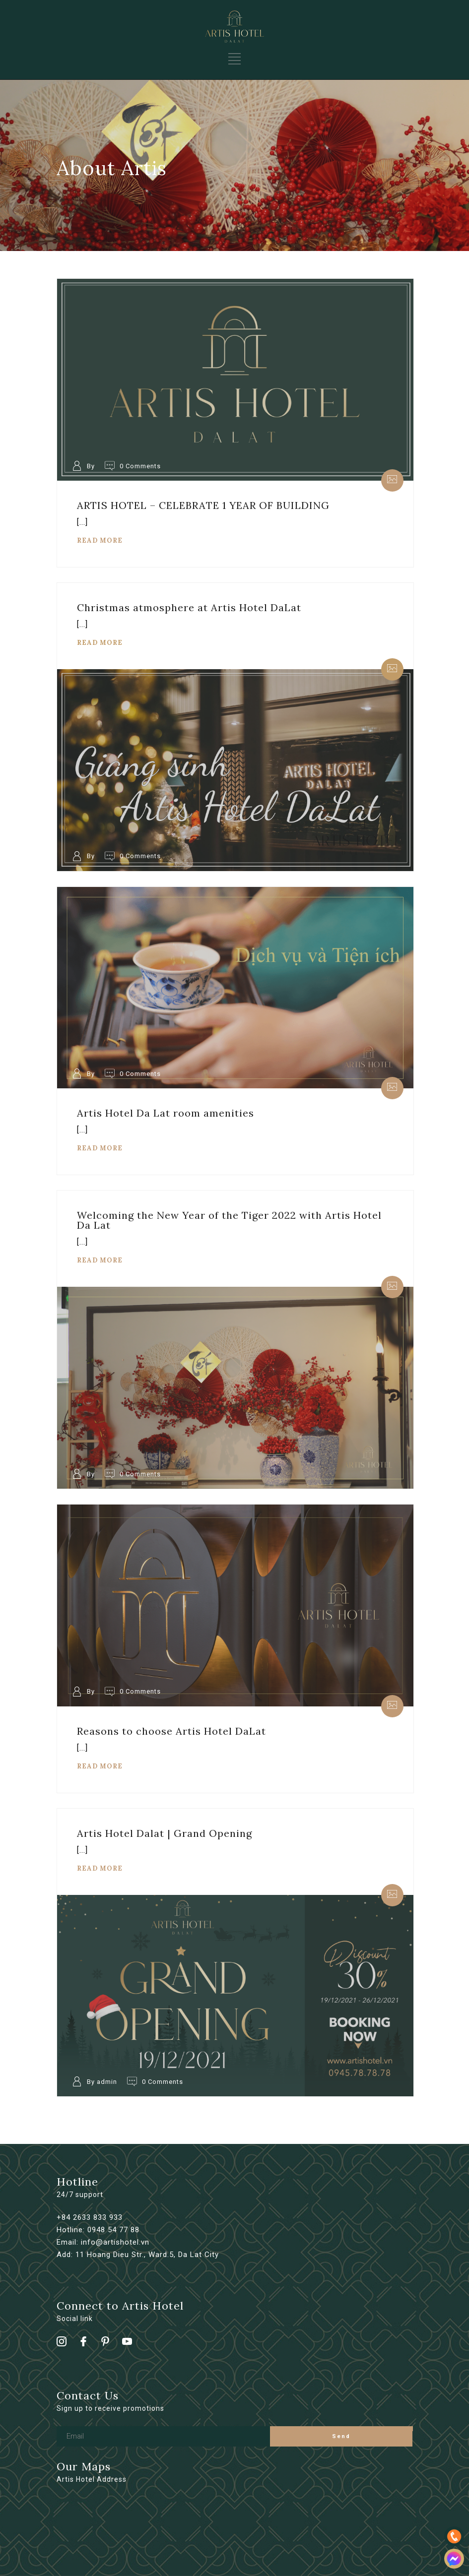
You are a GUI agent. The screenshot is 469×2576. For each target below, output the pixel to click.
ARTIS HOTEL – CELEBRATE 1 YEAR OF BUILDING (203, 505)
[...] (82, 522)
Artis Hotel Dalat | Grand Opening (164, 1833)
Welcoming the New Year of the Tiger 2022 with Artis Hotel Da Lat (229, 1220)
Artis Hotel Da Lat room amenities (165, 1113)
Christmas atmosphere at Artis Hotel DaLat (189, 607)
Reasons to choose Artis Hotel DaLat (171, 1731)
